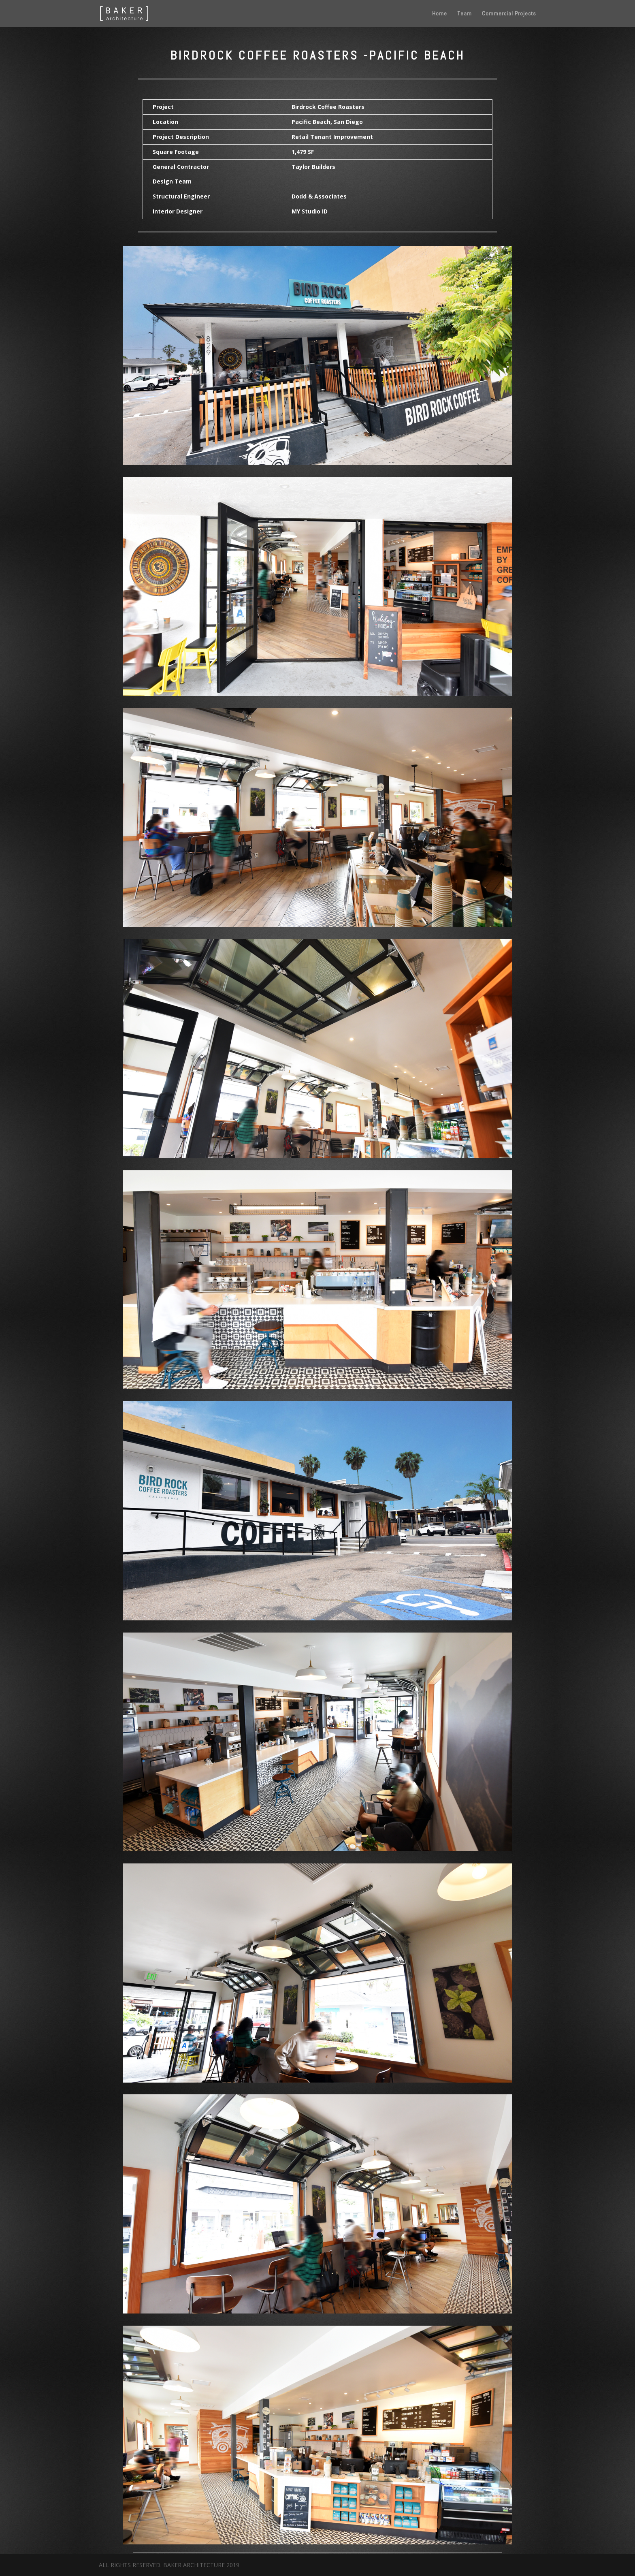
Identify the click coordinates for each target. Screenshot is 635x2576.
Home (439, 14)
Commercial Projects (509, 14)
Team (464, 14)
